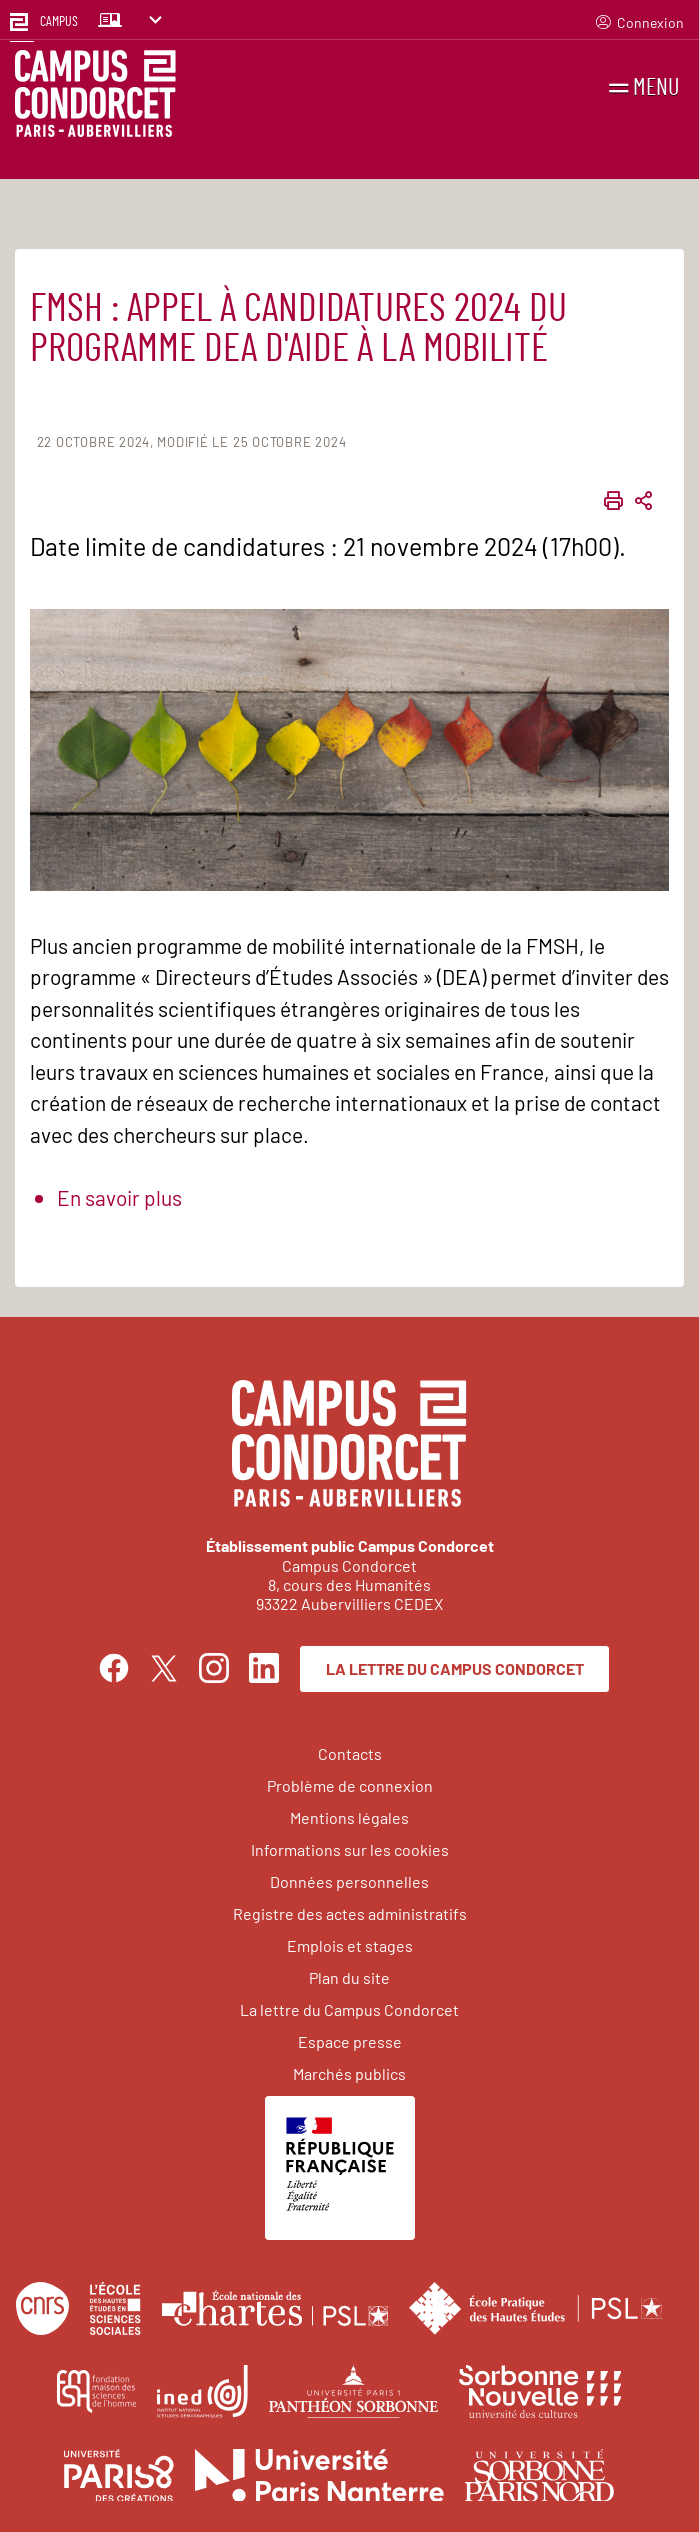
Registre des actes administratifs (350, 1913)
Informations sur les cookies (350, 1849)
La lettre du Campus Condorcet (455, 1668)
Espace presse (350, 2041)
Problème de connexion (350, 1785)
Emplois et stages (350, 1945)
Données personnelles (349, 1881)
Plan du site (349, 1977)
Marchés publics (349, 2073)
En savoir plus (119, 1197)
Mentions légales (349, 1817)
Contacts (350, 1753)
